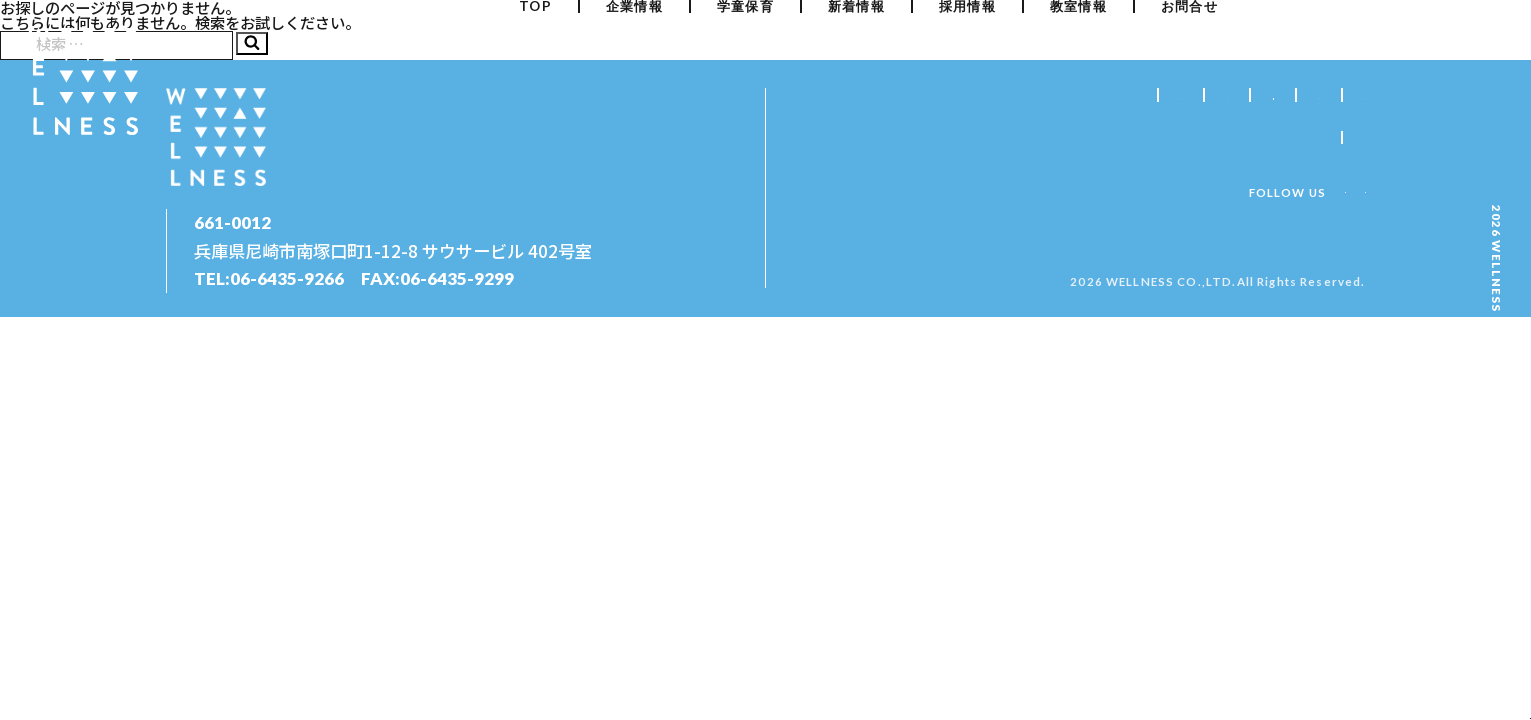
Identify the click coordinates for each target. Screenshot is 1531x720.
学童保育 (745, 45)
